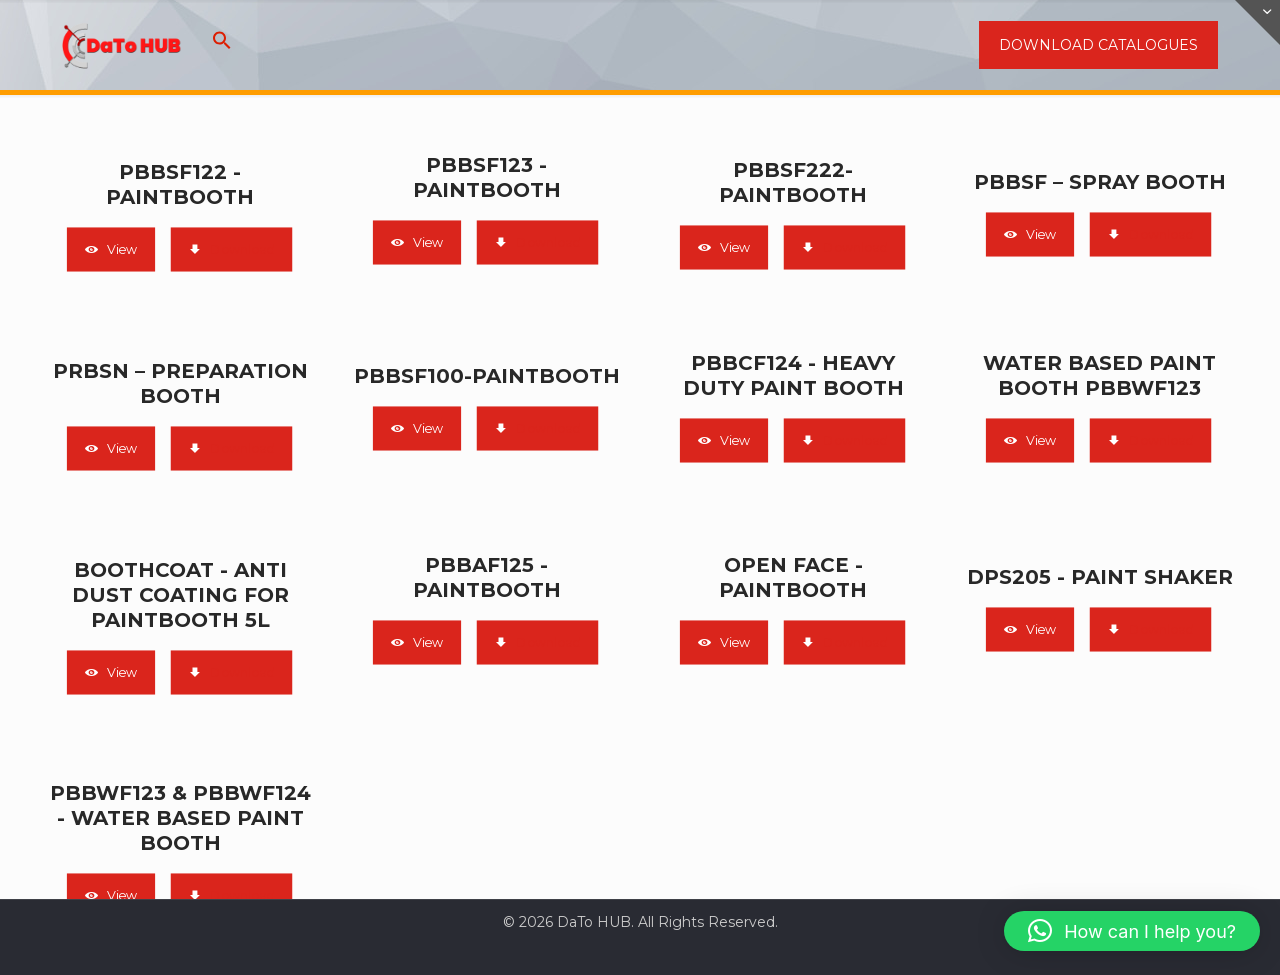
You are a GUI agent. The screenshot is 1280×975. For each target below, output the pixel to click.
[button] (222, 45)
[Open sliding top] (1257, 22)
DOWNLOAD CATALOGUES (1098, 45)
